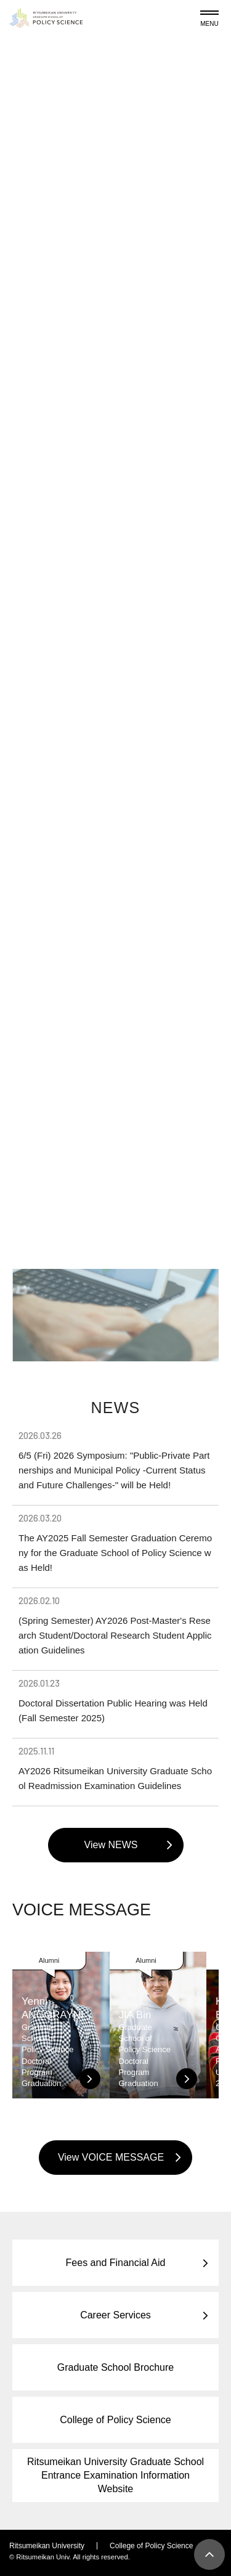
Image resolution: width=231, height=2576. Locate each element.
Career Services (115, 2315)
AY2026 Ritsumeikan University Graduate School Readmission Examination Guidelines (115, 1768)
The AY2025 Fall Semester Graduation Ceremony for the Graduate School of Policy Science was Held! (115, 1542)
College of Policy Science (115, 2420)
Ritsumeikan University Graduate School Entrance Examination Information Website (115, 2475)
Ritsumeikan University (46, 2545)
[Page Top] (209, 2554)
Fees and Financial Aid (116, 2262)
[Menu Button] (209, 16)
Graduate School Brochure (115, 2367)
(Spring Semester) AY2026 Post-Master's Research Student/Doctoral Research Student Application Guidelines (115, 1625)
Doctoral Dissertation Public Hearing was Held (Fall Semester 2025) (115, 1700)
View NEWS (111, 1845)
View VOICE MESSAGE (111, 2157)
